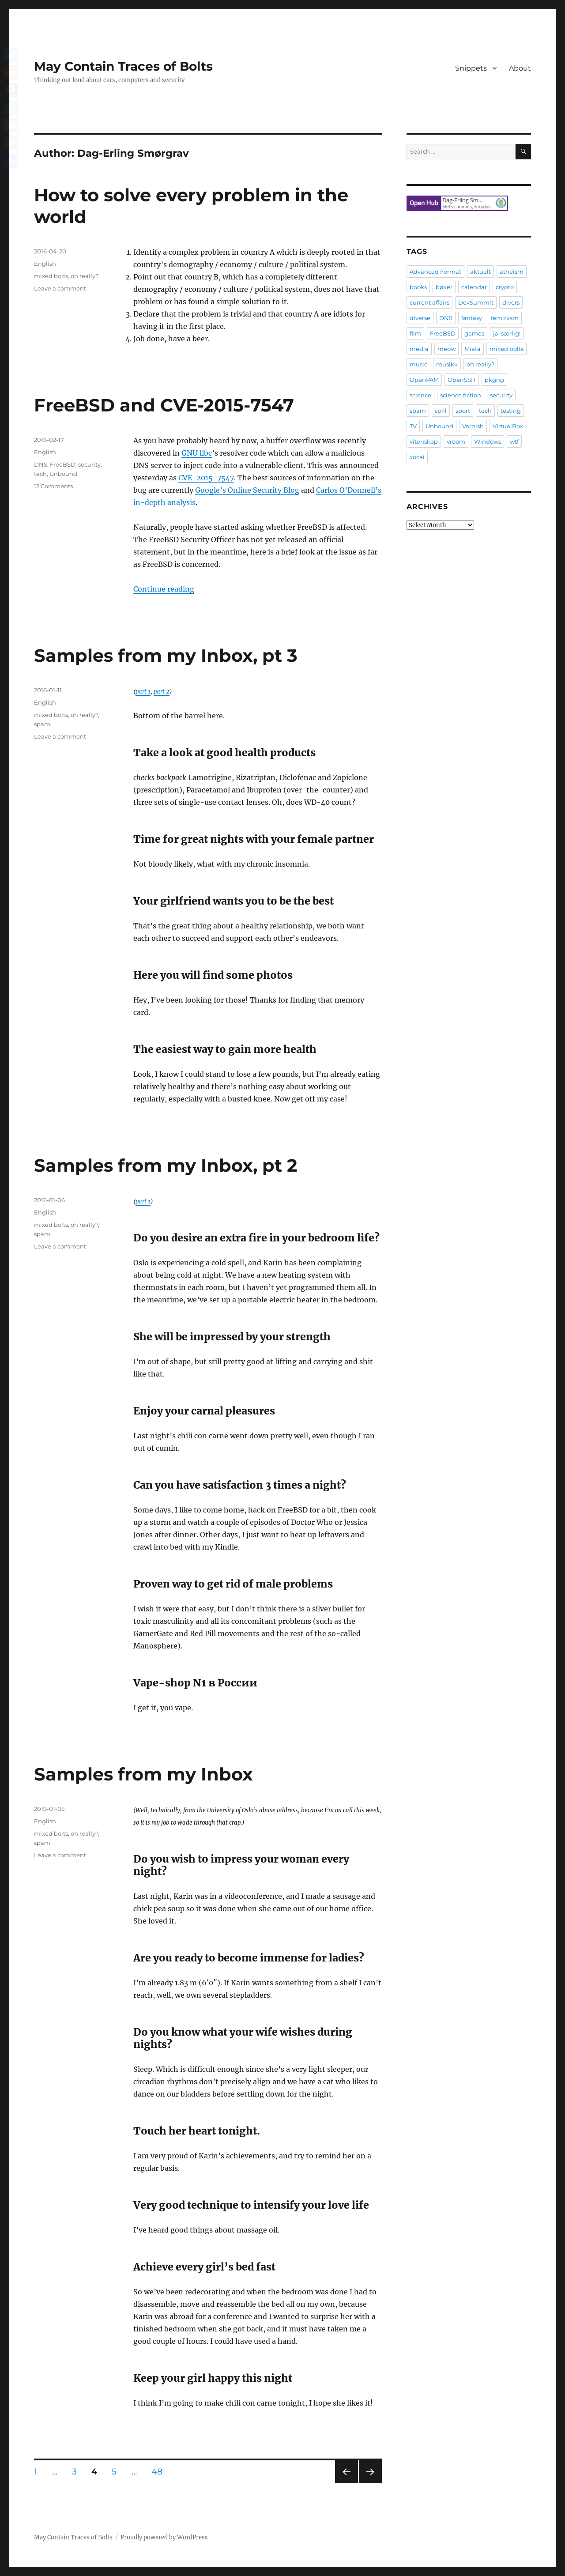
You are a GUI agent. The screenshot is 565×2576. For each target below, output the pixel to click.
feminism (505, 317)
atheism (512, 271)
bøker (444, 286)
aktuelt (480, 271)
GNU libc (196, 453)
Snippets (471, 68)
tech (40, 473)
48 (160, 2471)
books (418, 286)
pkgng (494, 379)
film (415, 333)
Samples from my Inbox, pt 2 (166, 1165)
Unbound (63, 473)
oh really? (84, 275)
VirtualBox (508, 426)
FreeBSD (62, 464)
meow (446, 348)
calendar (474, 286)
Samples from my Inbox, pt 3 (166, 655)
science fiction (460, 395)
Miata (472, 348)
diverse (420, 317)
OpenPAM (424, 379)
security (89, 464)
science (420, 395)
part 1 (143, 691)
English (45, 263)
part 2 (162, 691)
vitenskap (424, 441)
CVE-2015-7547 (206, 477)
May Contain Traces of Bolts (123, 66)
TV (413, 426)
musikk (447, 364)
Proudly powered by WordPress (164, 2537)
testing (511, 410)
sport (463, 410)
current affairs (429, 302)
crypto (505, 286)
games (474, 333)
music (418, 364)
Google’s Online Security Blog (247, 490)
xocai (417, 456)
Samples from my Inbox (143, 1774)
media (419, 348)
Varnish (473, 426)
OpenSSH (462, 379)
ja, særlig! (506, 333)
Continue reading (163, 589)
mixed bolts (51, 275)
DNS (40, 464)
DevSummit (475, 302)
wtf (514, 441)
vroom (456, 441)
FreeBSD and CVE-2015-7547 (164, 405)
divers (511, 302)
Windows (487, 441)
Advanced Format (435, 271)
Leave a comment (60, 288)
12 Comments (53, 486)
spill (441, 410)
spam (42, 724)
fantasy (471, 317)
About (520, 68)
